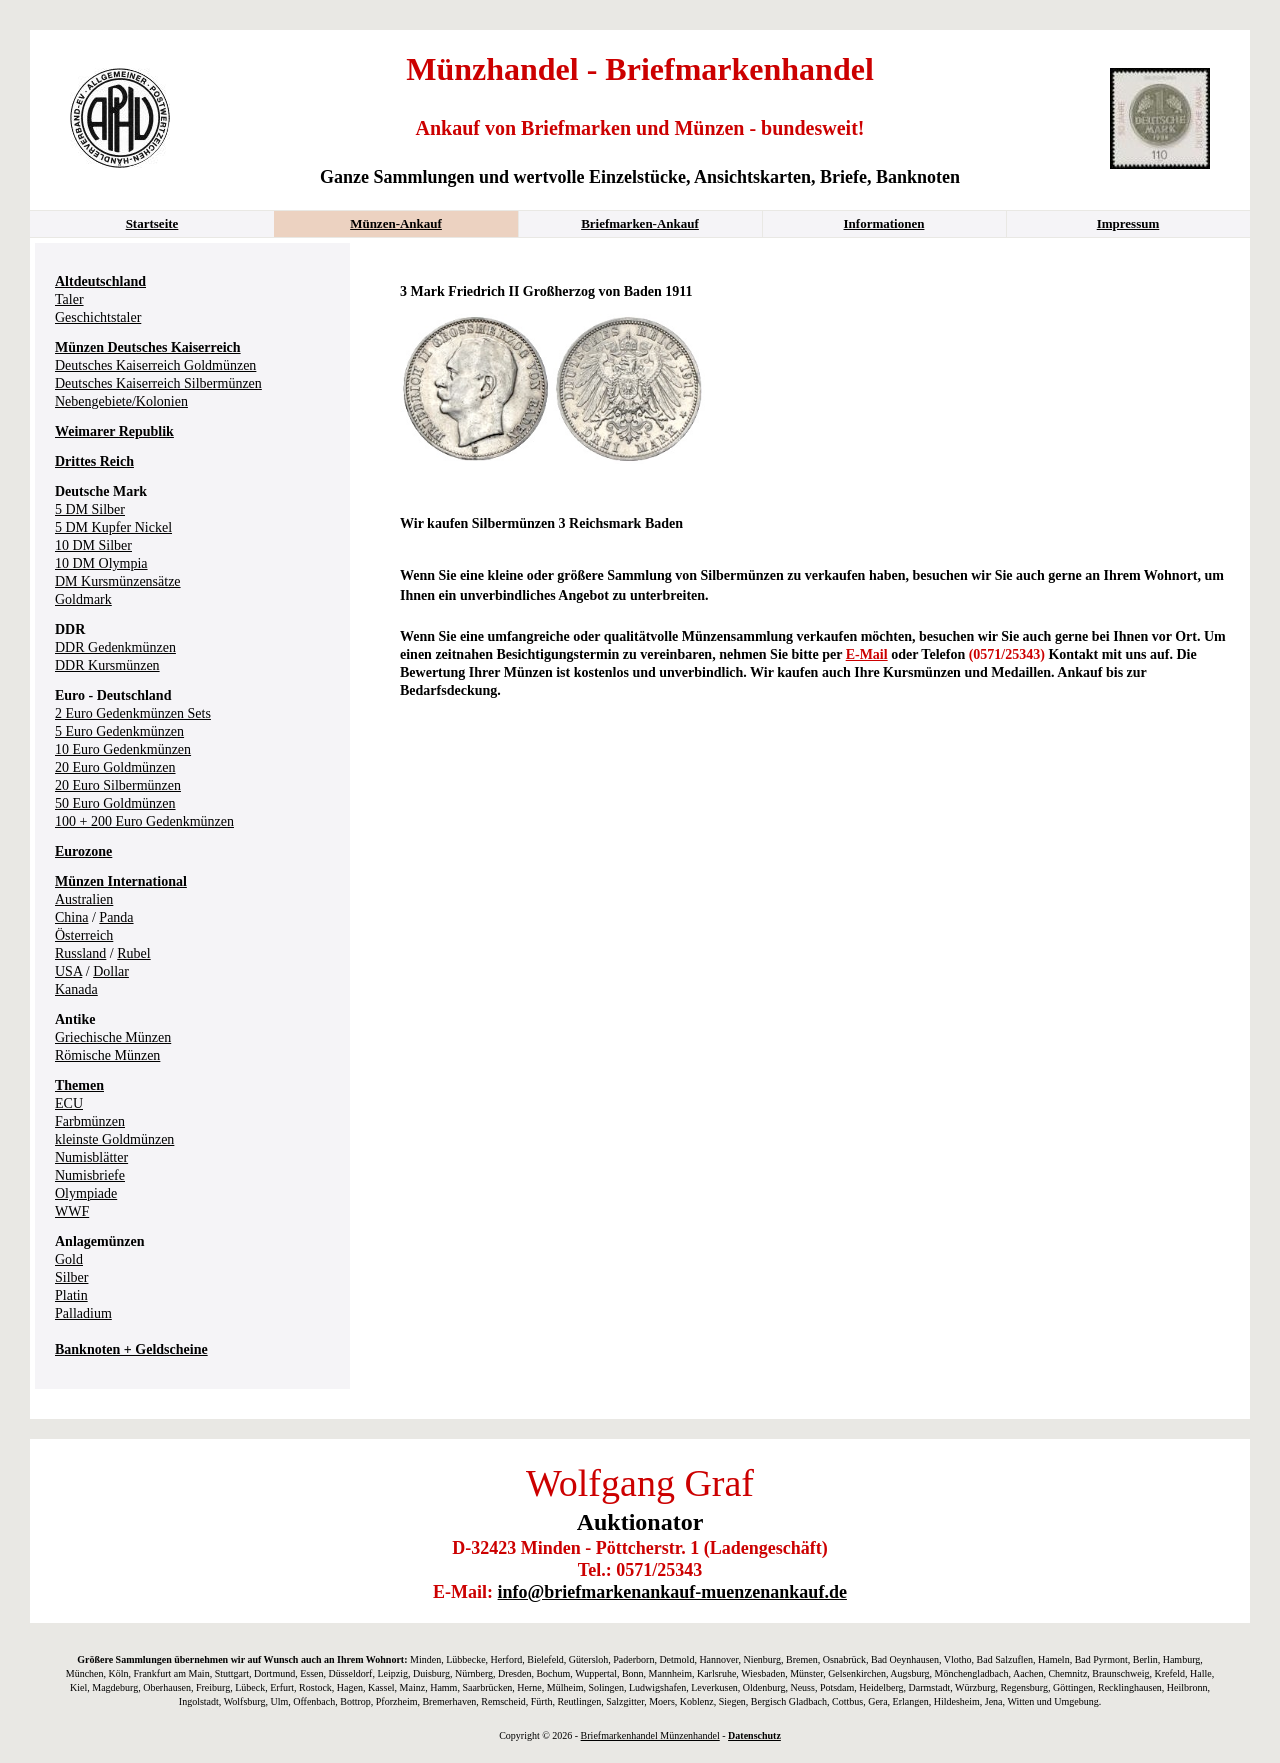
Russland (80, 953)
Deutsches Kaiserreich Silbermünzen (158, 383)
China (71, 917)
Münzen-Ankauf (396, 223)
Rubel (133, 953)
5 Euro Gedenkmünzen (119, 731)
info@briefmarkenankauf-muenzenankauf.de (672, 1592)
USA (68, 971)
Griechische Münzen (113, 1037)
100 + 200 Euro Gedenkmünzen (144, 821)
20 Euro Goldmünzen (115, 767)
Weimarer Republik (114, 431)
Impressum (1128, 223)
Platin (71, 1295)
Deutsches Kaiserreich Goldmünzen (155, 365)
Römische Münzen (107, 1055)
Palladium (83, 1313)
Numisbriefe (90, 1175)
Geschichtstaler (98, 317)
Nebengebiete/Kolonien (121, 401)
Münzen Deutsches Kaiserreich (148, 347)
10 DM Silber (93, 545)
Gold (69, 1259)
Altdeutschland (100, 281)
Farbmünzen (90, 1121)
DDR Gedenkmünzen (115, 647)
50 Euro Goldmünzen (115, 803)
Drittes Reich (94, 461)
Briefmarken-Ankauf (640, 223)
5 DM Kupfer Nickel (113, 527)
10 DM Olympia (101, 563)
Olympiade (86, 1193)
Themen (79, 1085)
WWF (72, 1211)
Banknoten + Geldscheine (131, 1349)
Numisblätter (91, 1157)
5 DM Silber (90, 509)
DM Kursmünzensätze (118, 581)
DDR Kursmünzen (107, 665)
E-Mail (867, 654)
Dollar (111, 971)
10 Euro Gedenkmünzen (123, 749)
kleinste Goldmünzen (114, 1139)
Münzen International (121, 881)
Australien (84, 899)
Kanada (76, 989)
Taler (69, 299)
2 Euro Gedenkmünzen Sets (133, 713)
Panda (116, 917)
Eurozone (83, 851)
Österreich (84, 935)
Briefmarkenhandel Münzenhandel (650, 1735)
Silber (71, 1277)
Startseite (152, 223)
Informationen (884, 223)
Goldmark (83, 599)
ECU (69, 1103)
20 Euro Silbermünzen (118, 785)
